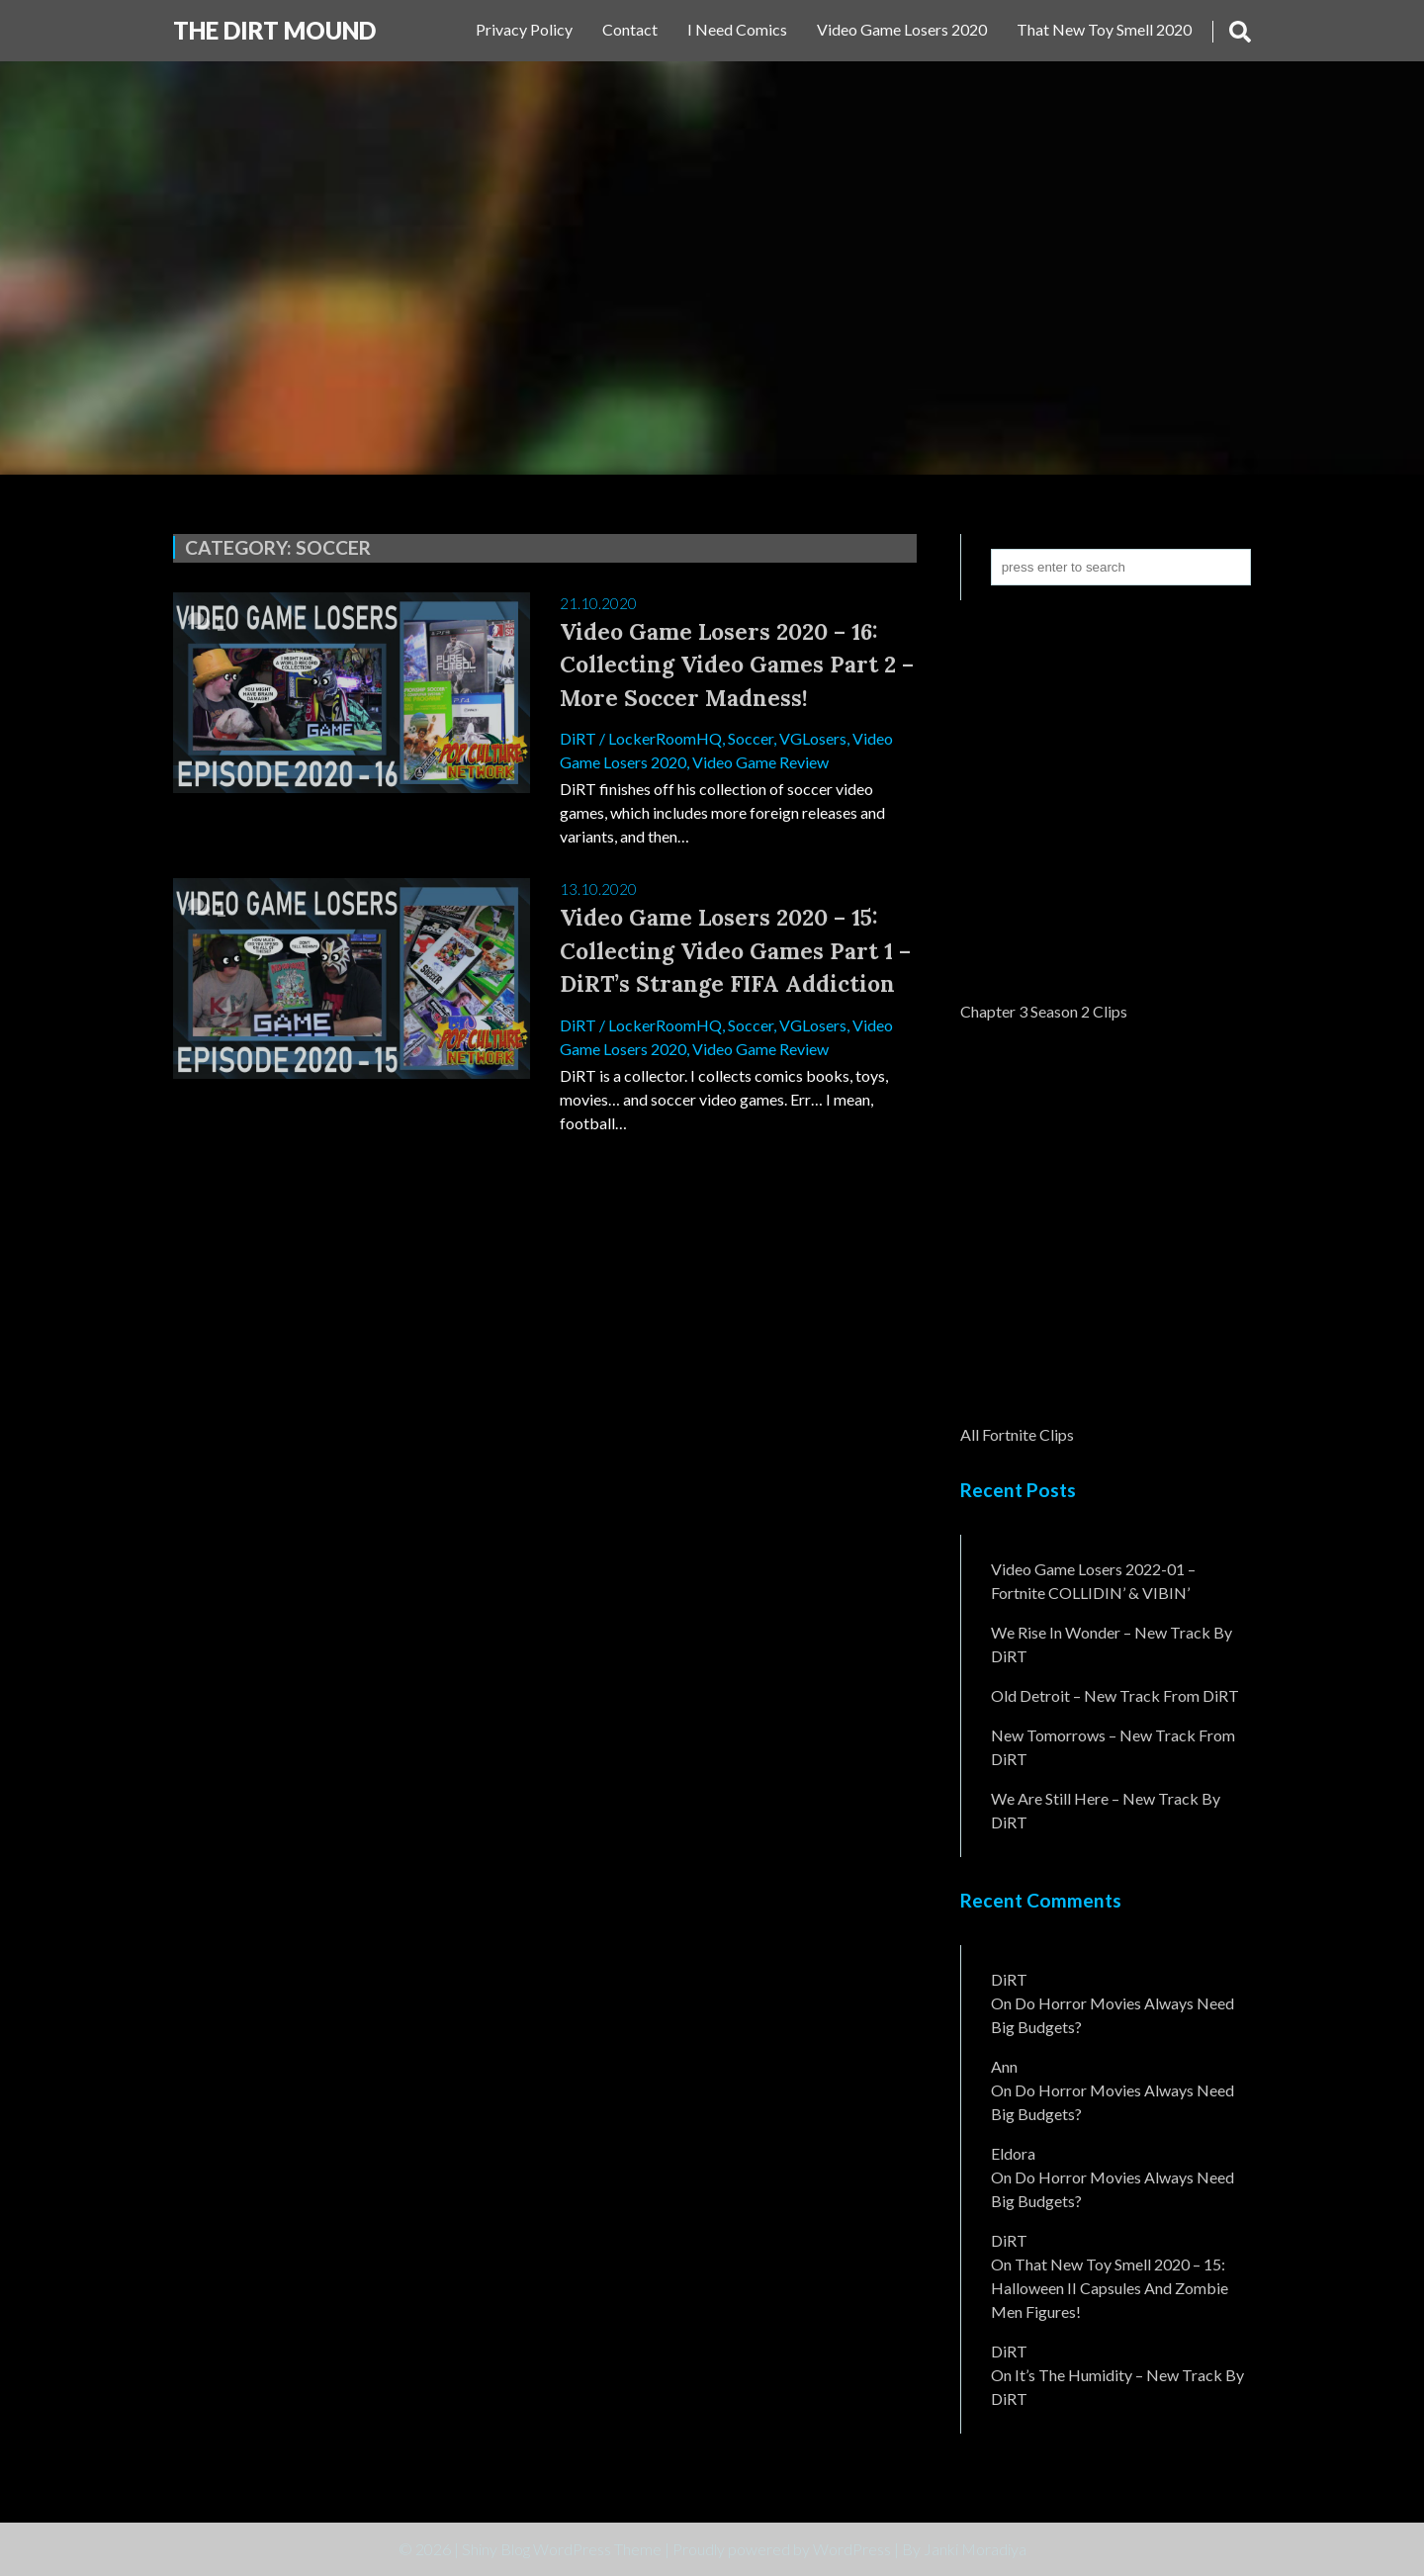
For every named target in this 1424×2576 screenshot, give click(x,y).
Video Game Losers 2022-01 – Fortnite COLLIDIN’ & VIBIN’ (1093, 1580)
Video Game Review (760, 762)
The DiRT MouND (274, 30)
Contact (630, 29)
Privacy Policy (524, 29)
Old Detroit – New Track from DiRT (1115, 1695)
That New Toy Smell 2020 (1104, 29)
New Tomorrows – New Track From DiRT (1113, 1747)
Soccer (750, 738)
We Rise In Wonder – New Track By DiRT (1111, 1644)
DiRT (578, 738)
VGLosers (812, 738)
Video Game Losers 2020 (902, 29)
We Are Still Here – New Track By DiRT (1105, 1810)
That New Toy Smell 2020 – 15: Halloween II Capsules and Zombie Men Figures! (1109, 2288)
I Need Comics (737, 29)
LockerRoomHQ (665, 738)
